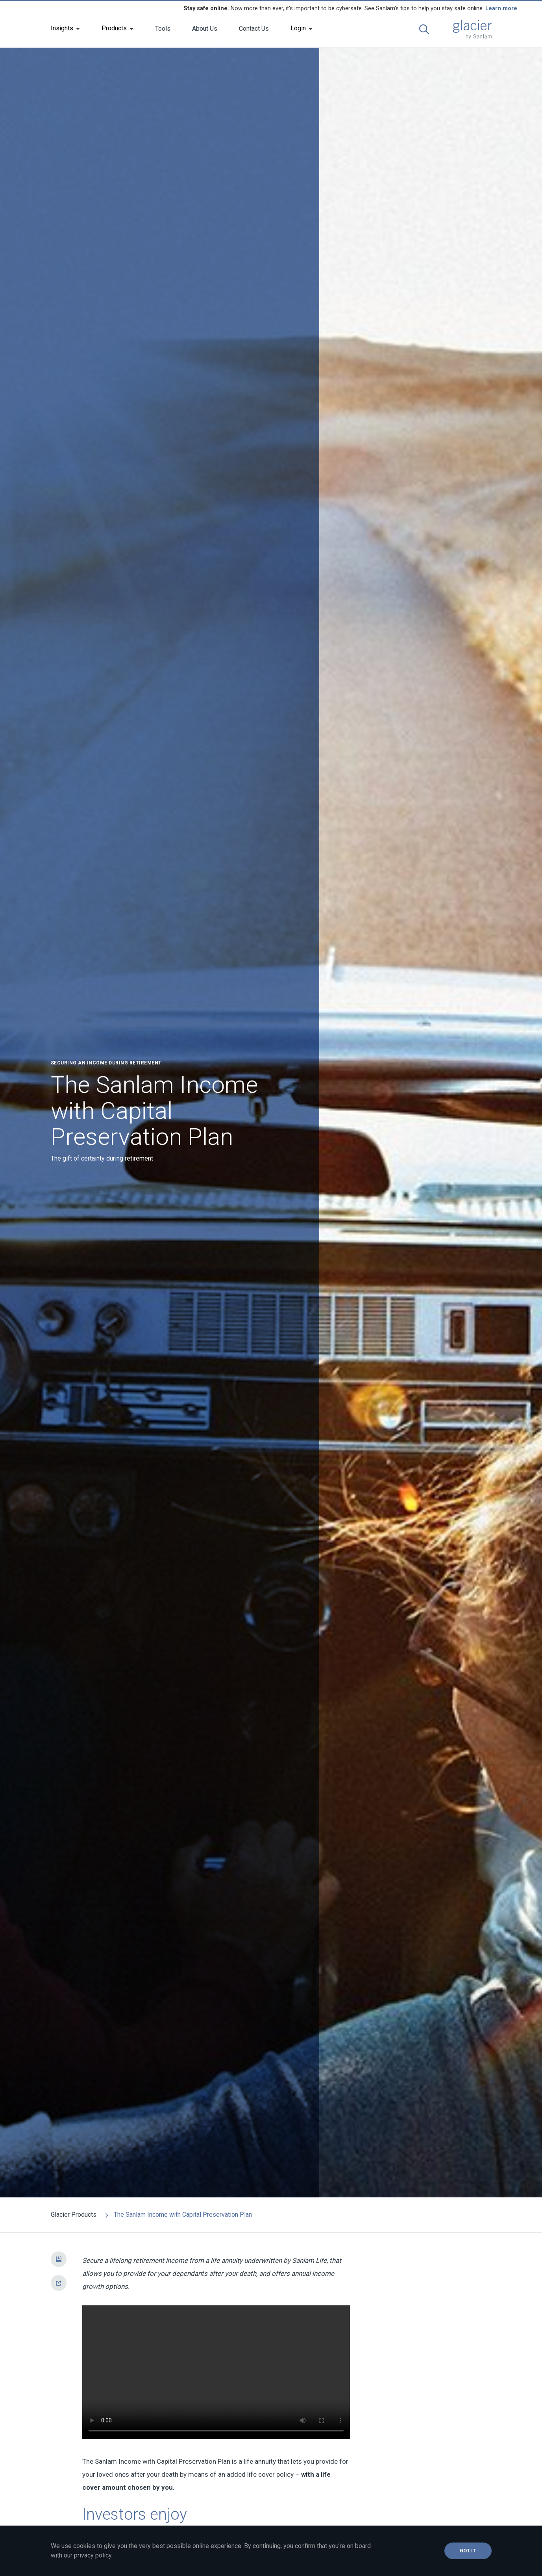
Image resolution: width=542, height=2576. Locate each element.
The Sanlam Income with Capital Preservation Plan (176, 2214)
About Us (204, 28)
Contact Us (254, 28)
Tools (162, 28)
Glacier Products (73, 2214)
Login (298, 28)
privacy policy (92, 2555)
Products (114, 28)
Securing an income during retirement (106, 1063)
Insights (62, 28)
